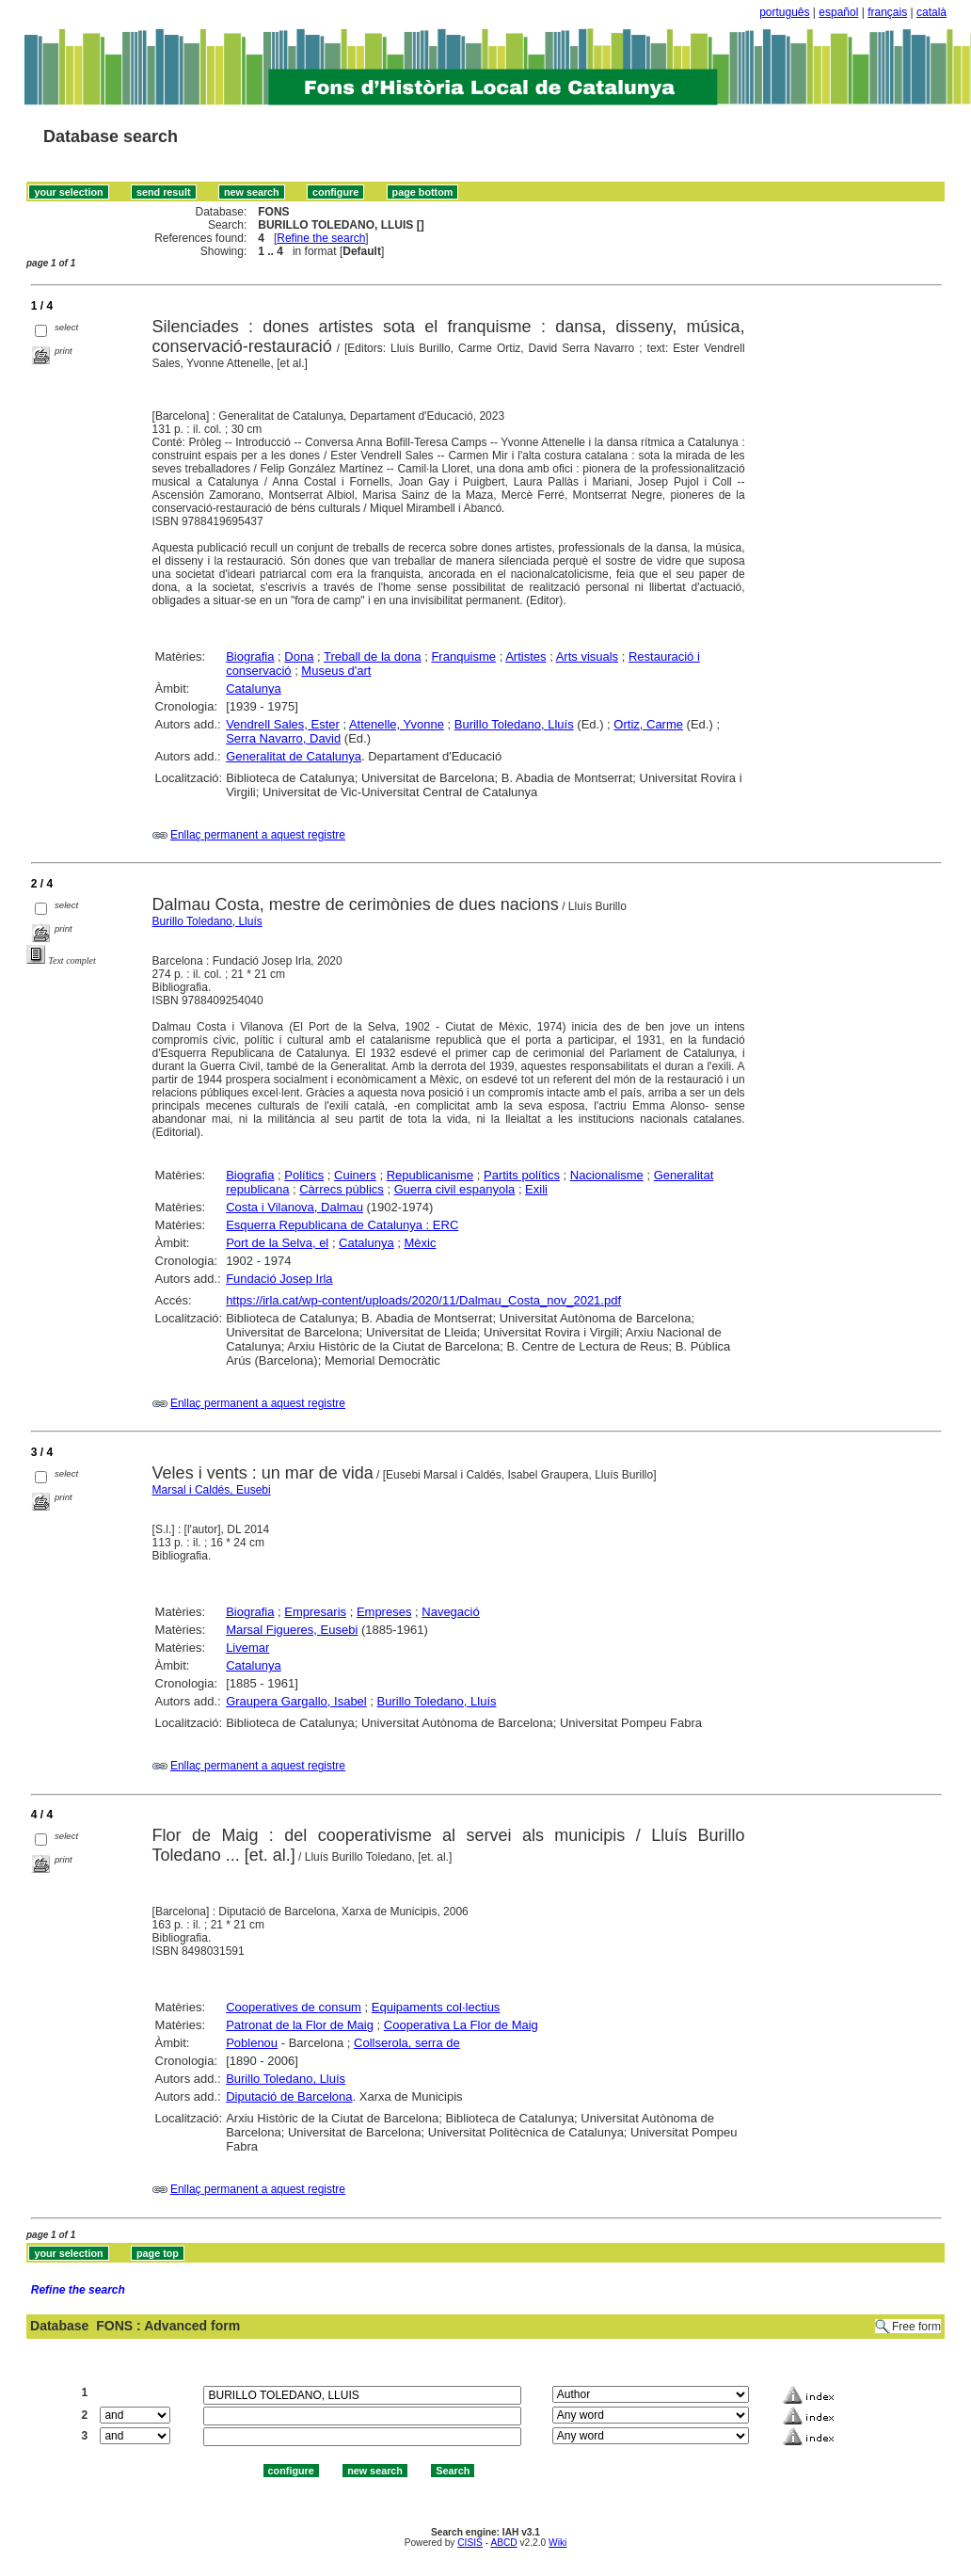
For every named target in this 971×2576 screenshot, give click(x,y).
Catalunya (253, 688)
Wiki (557, 2542)
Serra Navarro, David (283, 738)
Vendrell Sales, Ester (283, 724)
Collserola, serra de (407, 2043)
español (838, 12)
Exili (536, 1189)
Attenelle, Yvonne (396, 724)
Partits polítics (522, 1175)
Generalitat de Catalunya (293, 756)
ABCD (503, 2542)
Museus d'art (336, 671)
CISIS (470, 2542)
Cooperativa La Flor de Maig (461, 2025)
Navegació (450, 1612)
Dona (298, 656)
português (784, 12)
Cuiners (355, 1175)
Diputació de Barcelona (289, 2096)
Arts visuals (587, 656)
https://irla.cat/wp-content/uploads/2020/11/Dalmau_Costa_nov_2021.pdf (423, 1300)
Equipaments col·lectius (436, 2007)
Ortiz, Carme (648, 724)
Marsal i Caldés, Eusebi (211, 1489)
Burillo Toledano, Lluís (514, 724)
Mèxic (421, 1243)
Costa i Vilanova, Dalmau (294, 1207)
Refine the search (321, 238)
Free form (916, 2326)
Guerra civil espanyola (455, 1189)
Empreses (384, 1612)
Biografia (250, 656)
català (931, 12)
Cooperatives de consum (293, 2007)
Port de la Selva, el (277, 1243)
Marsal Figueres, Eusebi (292, 1630)
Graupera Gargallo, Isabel (296, 1701)
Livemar (247, 1647)
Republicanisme (430, 1175)
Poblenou (252, 2043)
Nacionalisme (607, 1175)
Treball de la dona (373, 656)
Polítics (304, 1175)
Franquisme (463, 656)
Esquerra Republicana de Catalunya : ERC (342, 1225)
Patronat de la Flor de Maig (300, 2025)
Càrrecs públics (341, 1189)
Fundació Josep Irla (279, 1279)
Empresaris (315, 1612)
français (887, 12)
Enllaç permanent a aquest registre (257, 834)
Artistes (525, 656)
